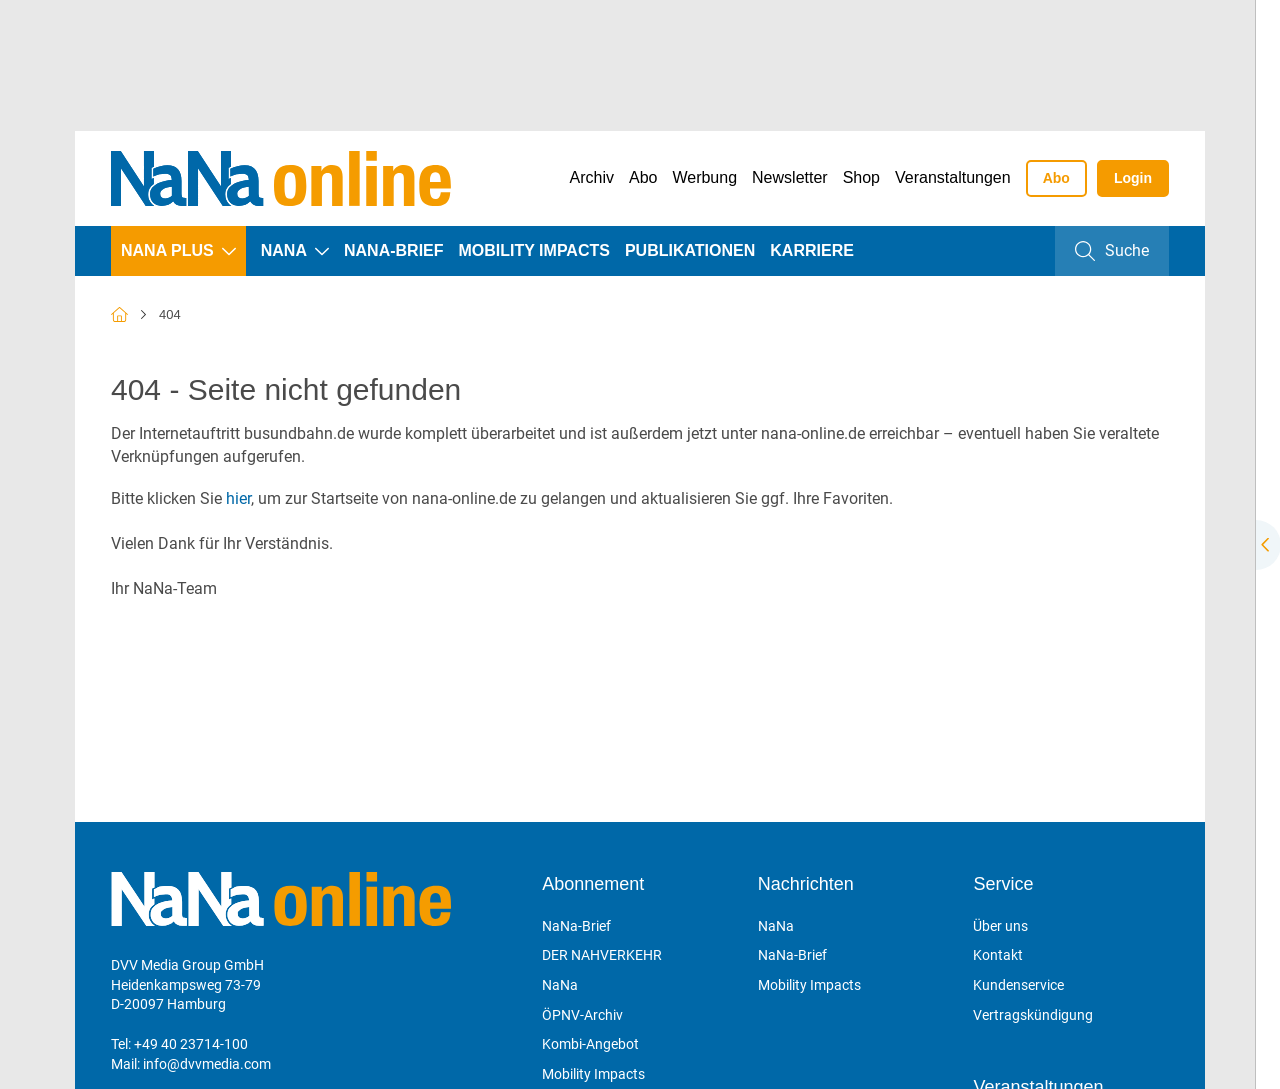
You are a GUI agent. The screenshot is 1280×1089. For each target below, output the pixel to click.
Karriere (812, 250)
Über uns (1000, 926)
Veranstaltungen (953, 177)
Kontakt (998, 955)
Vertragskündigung (1033, 1015)
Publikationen (690, 250)
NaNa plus (167, 250)
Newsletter (790, 177)
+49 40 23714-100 (191, 1044)
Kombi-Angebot (590, 1044)
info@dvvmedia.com (207, 1064)
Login (1133, 178)
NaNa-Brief (394, 250)
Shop (861, 177)
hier (238, 498)
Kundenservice (1018, 985)
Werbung (704, 177)
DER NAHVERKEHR (602, 955)
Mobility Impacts (534, 250)
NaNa (284, 250)
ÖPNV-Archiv (582, 1015)
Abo (643, 177)
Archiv (592, 177)
